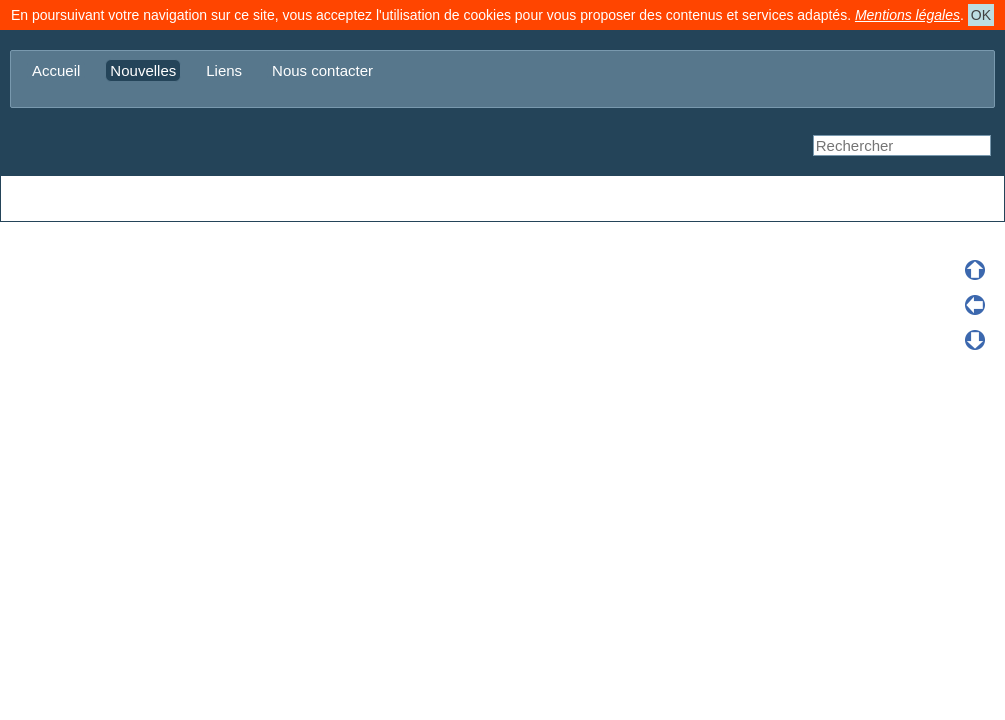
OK (981, 15)
